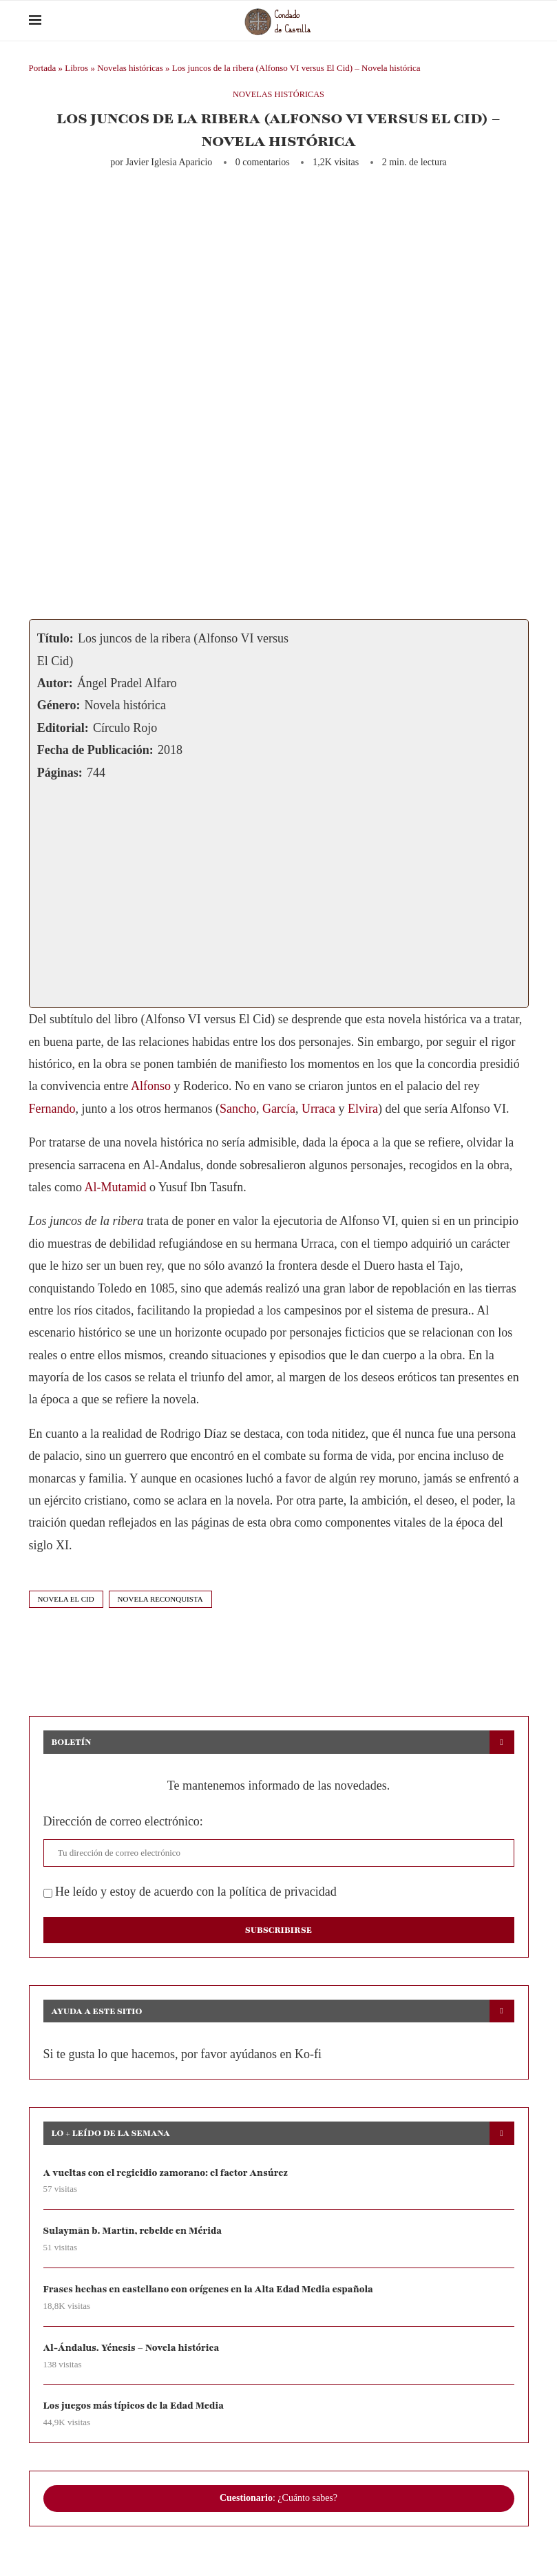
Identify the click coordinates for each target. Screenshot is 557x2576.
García (278, 1109)
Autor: (55, 683)
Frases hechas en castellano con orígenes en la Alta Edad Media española (212, 2289)
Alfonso (151, 1086)
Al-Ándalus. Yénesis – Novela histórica (133, 2348)
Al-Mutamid (115, 1187)
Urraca (318, 1109)
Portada (42, 68)
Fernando (52, 1109)
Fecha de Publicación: (95, 750)
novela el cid (66, 1599)
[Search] (522, 21)
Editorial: (63, 728)
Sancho (238, 1109)
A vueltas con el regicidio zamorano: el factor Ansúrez (168, 2172)
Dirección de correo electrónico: (123, 1821)
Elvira (363, 1109)
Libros (76, 68)
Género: (59, 705)
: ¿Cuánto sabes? (278, 2500)
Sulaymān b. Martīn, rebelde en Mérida (135, 2231)
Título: (55, 638)
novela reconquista (160, 1599)
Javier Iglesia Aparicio (168, 162)
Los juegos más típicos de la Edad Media (136, 2406)
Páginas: (60, 772)
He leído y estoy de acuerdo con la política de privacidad (190, 1891)
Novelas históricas (130, 68)
